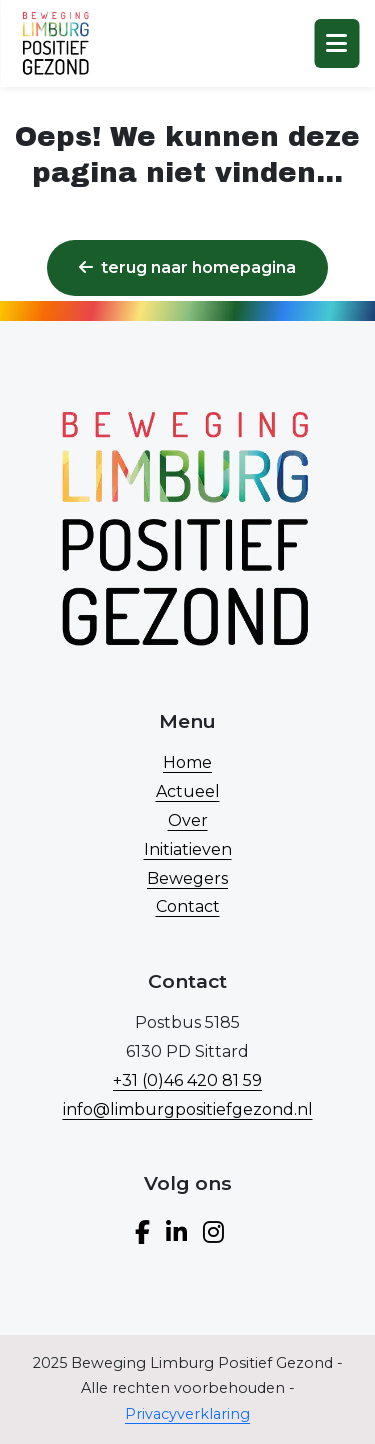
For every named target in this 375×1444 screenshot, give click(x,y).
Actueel (188, 791)
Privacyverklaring (187, 1414)
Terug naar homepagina (187, 267)
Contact (188, 906)
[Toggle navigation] (336, 43)
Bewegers (187, 878)
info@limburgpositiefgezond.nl (188, 1109)
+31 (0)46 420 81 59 (187, 1080)
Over (188, 820)
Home (187, 762)
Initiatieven (188, 849)
